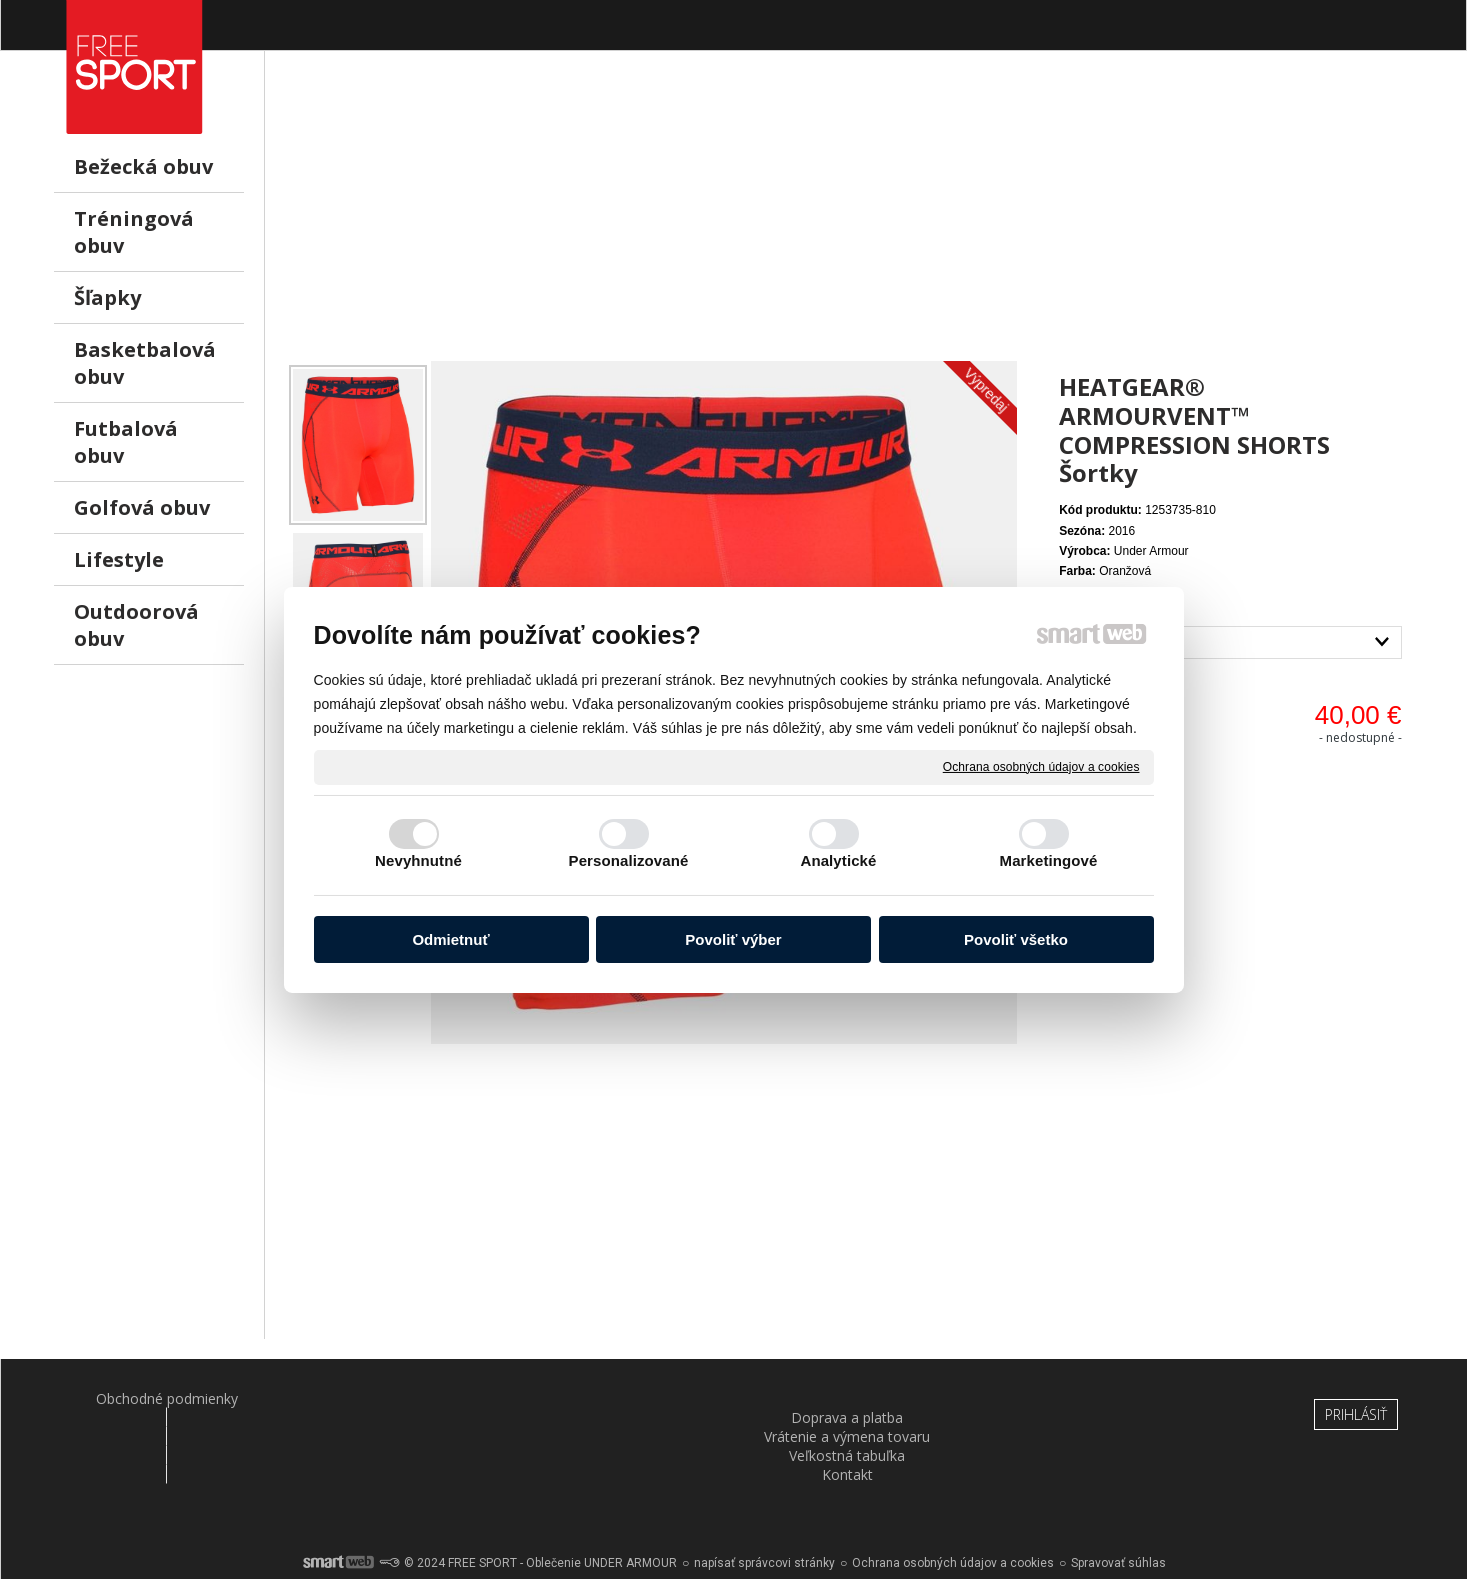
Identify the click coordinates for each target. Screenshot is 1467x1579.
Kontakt (1081, 1398)
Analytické (838, 860)
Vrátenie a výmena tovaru (618, 1398)
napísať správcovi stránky (764, 1509)
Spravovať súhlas (1118, 1509)
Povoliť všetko (1016, 939)
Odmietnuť (450, 939)
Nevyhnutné (418, 860)
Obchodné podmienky (155, 1398)
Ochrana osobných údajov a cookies (1041, 766)
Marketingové (1049, 860)
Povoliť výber (733, 939)
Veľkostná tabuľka (850, 1398)
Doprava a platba (386, 1398)
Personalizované (629, 860)
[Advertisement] (849, 221)
